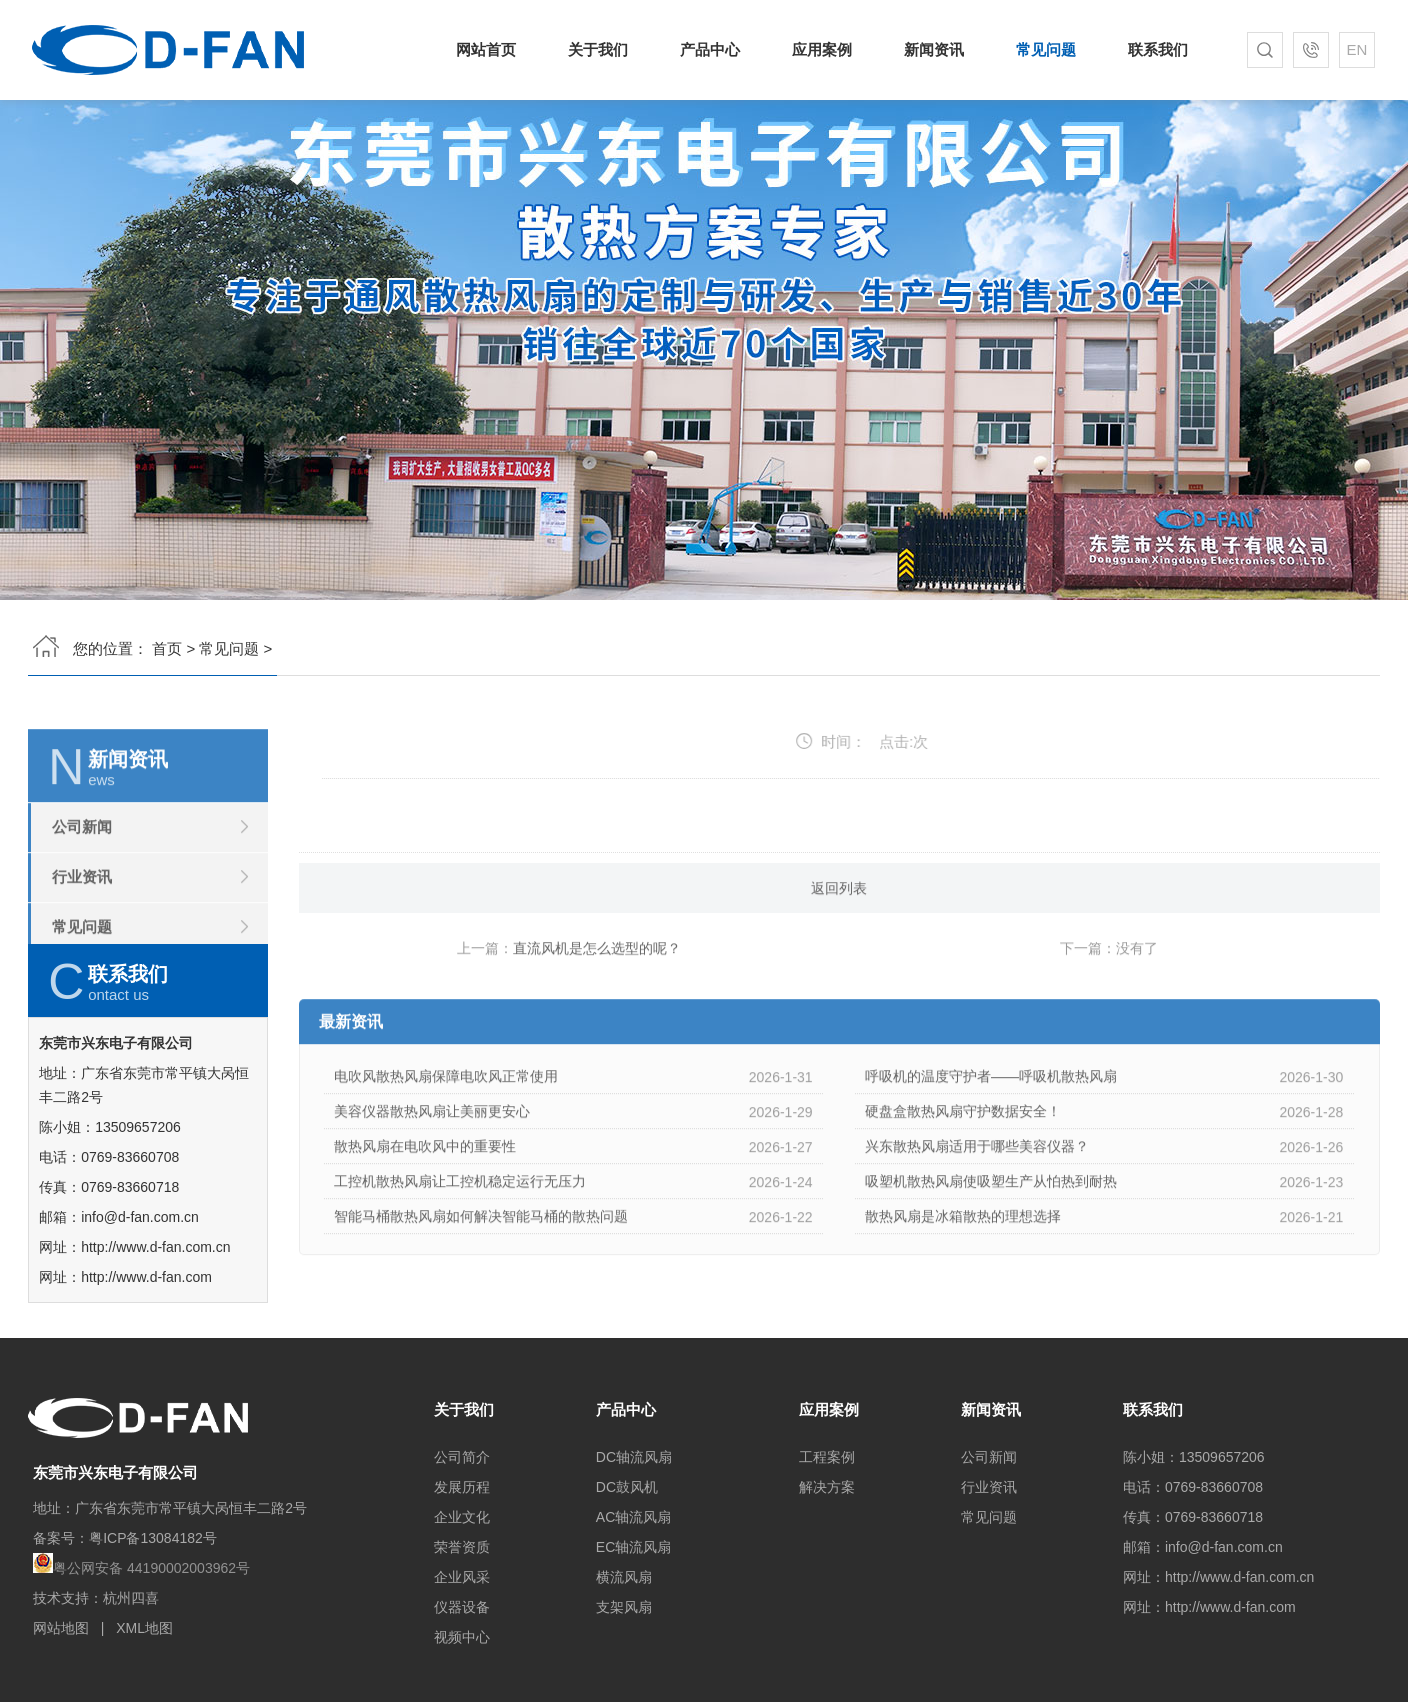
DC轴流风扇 (634, 1457)
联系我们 (1150, 49)
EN (1351, 49)
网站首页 (493, 49)
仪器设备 (462, 1607)
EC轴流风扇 (633, 1547)
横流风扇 (624, 1577)
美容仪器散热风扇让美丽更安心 (432, 1175)
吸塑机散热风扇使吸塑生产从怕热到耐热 (991, 1245)
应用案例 (822, 49)
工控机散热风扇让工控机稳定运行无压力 (460, 1245)
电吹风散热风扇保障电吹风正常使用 (446, 1140)
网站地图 (61, 1628)
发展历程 (462, 1487)
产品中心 (712, 49)
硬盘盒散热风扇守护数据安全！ (963, 1175)
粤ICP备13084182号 (153, 1538)
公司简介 (462, 1457)
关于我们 (603, 49)
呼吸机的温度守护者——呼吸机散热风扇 (991, 1140)
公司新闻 (82, 890)
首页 (167, 642)
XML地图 (144, 1628)
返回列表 (839, 952)
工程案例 (827, 1457)
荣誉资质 (462, 1547)
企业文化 (462, 1517)
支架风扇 (624, 1607)
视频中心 (462, 1637)
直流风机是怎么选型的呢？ (597, 1012)
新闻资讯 (931, 49)
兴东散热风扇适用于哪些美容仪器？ (977, 1210)
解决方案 (827, 1487)
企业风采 (462, 1577)
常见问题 (1041, 49)
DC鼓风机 (627, 1487)
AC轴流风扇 (633, 1517)
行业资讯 (82, 940)
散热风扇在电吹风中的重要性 (425, 1210)
